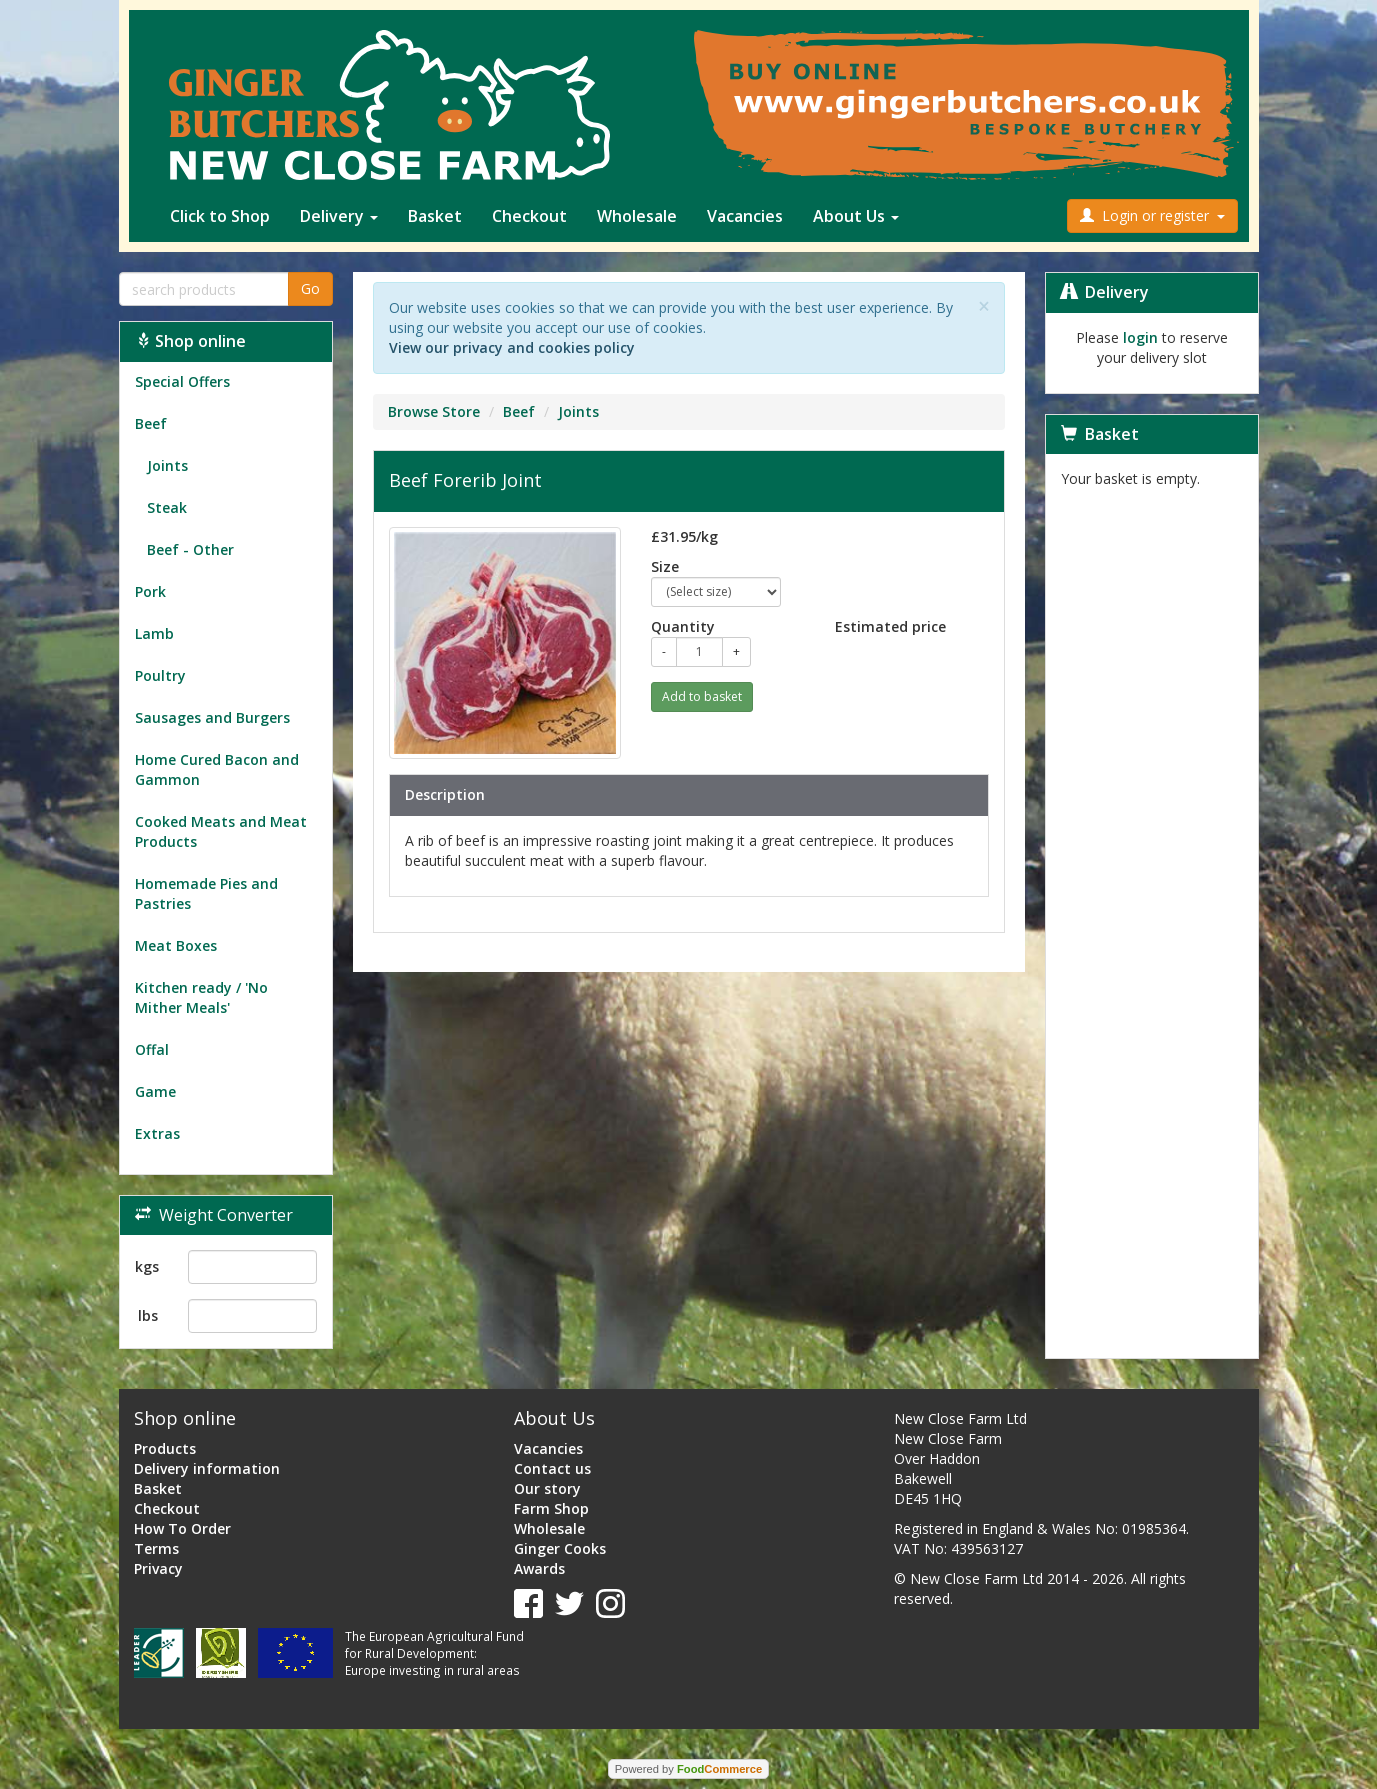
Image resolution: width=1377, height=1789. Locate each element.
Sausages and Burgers (212, 717)
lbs (148, 1315)
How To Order (182, 1528)
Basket (435, 216)
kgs (147, 1266)
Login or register (1152, 215)
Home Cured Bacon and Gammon (217, 769)
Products (165, 1448)
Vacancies (745, 216)
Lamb (154, 633)
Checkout (529, 216)
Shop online (190, 341)
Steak (161, 507)
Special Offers (182, 381)
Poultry (160, 675)
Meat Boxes (176, 945)
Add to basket (702, 696)
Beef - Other (184, 549)
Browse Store (434, 411)
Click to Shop (220, 216)
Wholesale (637, 216)
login (1140, 337)
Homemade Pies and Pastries (206, 893)
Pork (150, 591)
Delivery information (207, 1468)
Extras (157, 1133)
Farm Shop (551, 1508)
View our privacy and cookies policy (512, 347)
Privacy (158, 1568)
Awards (539, 1568)
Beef (151, 423)
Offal (152, 1049)
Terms (156, 1548)
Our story (547, 1488)
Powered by (688, 1769)
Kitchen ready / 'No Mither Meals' (201, 997)
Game (155, 1091)
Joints (161, 465)
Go (310, 288)
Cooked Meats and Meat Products (221, 831)
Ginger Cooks (560, 1548)
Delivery (339, 216)
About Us (856, 216)
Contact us (552, 1468)
